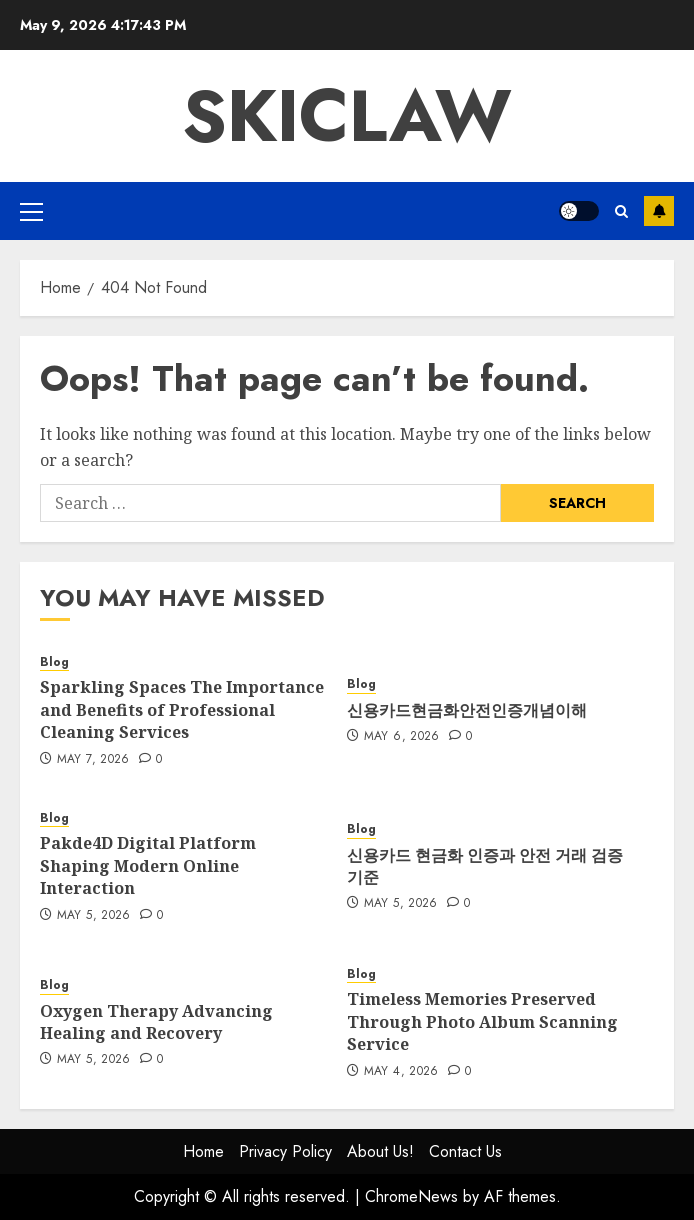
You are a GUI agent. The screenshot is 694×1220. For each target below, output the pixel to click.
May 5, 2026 (94, 916)
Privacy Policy (285, 1151)
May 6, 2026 (402, 737)
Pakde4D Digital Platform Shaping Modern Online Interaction (148, 865)
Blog (54, 662)
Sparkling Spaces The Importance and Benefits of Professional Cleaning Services (182, 709)
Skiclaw (347, 116)
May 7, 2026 (93, 760)
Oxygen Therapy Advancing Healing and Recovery (156, 1022)
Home (203, 1151)
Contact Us (465, 1151)
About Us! (380, 1151)
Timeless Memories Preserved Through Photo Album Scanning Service (482, 1021)
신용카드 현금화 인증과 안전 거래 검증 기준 (485, 866)
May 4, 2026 (401, 1072)
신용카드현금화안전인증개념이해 (467, 710)
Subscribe (659, 211)
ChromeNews (411, 1196)
